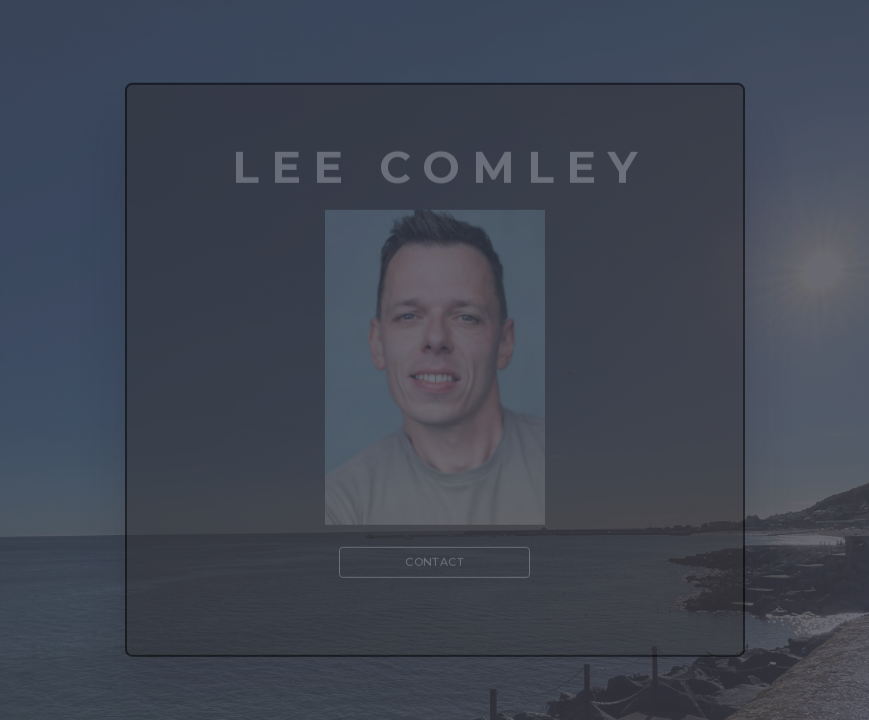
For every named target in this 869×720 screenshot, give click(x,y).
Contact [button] (434, 564)
